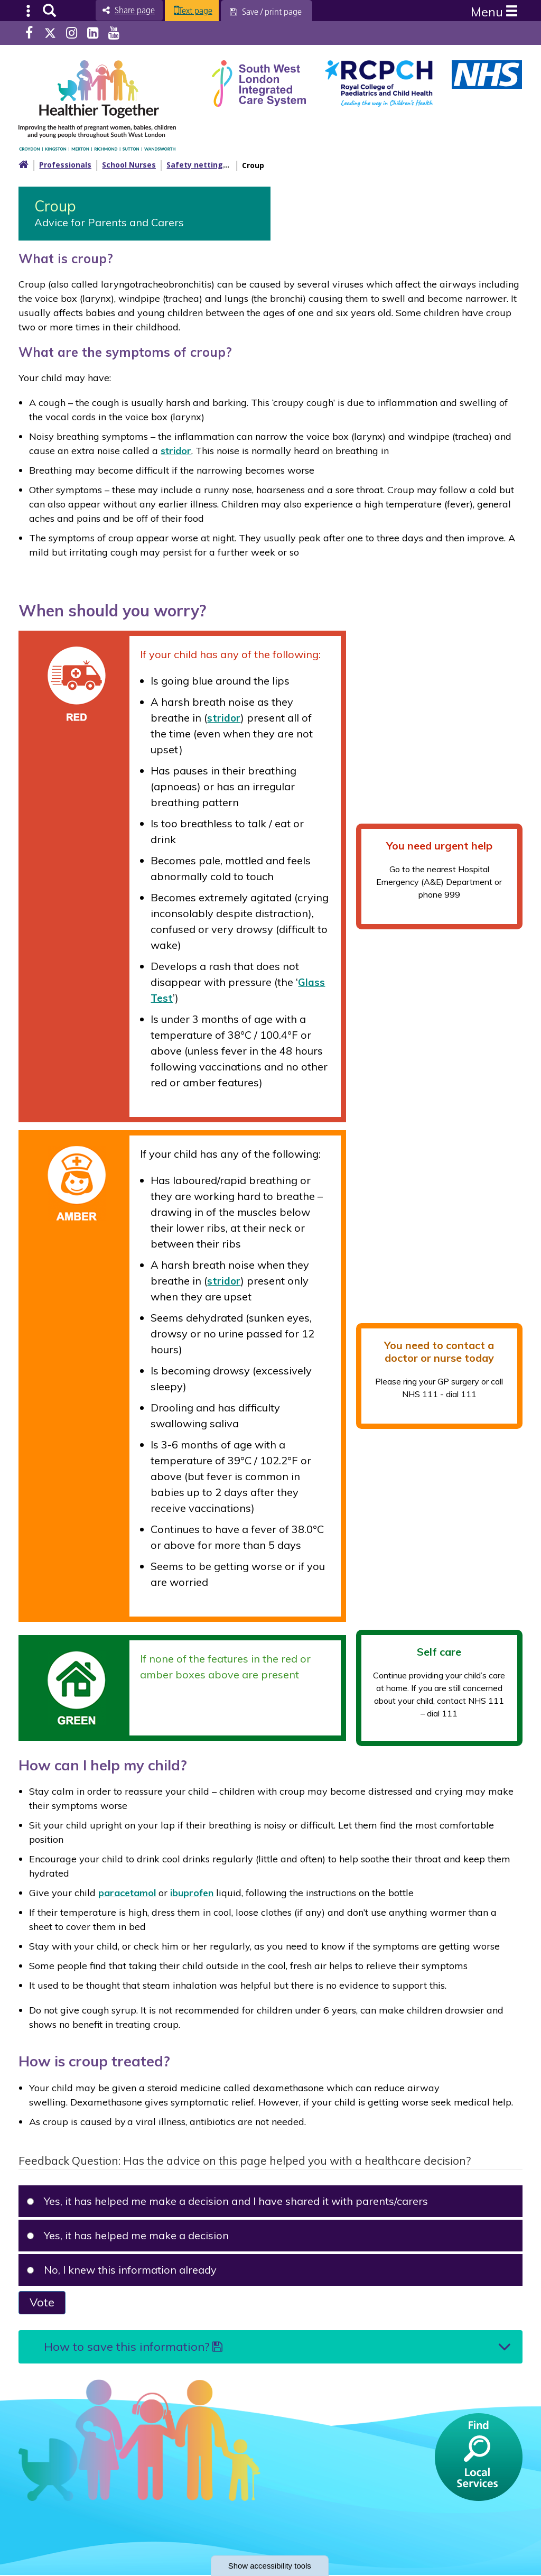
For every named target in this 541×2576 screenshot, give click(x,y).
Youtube (113, 33)
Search (49, 10)
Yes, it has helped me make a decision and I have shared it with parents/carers (227, 2200)
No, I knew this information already (122, 2269)
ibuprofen (191, 1892)
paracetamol (127, 1892)
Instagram (71, 33)
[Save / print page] (277, 11)
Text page (205, 10)
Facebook (29, 33)
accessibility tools (270, 2565)
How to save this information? (133, 2347)
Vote (42, 2301)
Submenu (28, 10)
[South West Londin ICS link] (259, 82)
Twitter (50, 33)
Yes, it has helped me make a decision (128, 2234)
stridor (176, 450)
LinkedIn (92, 33)
